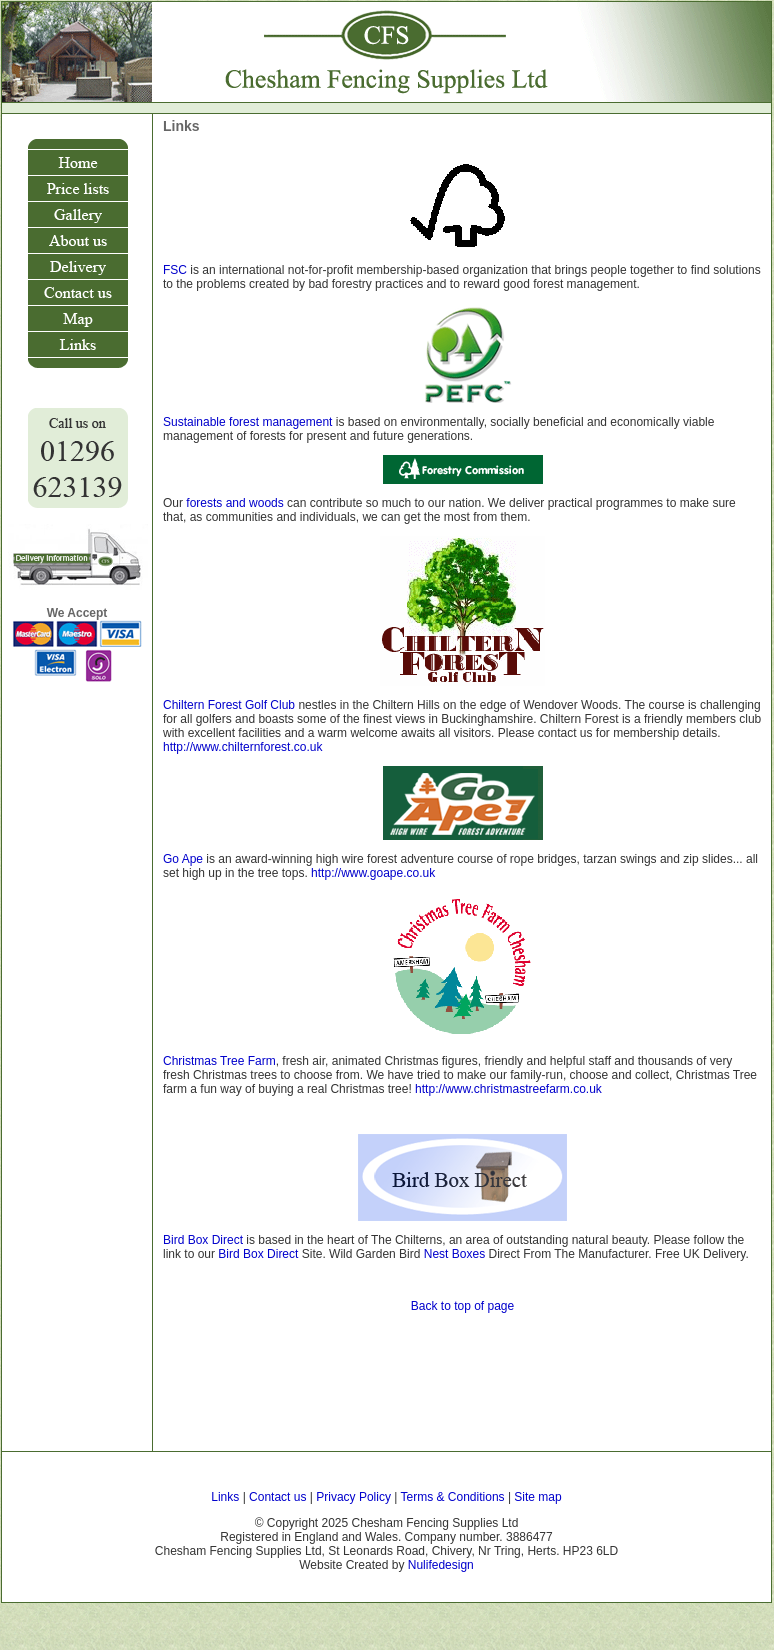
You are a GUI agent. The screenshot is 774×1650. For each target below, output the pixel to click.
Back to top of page (462, 1306)
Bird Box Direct (203, 1240)
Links (226, 1497)
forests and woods (234, 503)
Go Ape (183, 859)
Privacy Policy (353, 1497)
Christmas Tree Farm (219, 1061)
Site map (537, 1497)
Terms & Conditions (453, 1497)
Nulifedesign (441, 1565)
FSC (175, 270)
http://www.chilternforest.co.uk (242, 747)
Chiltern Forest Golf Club (229, 705)
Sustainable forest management (247, 422)
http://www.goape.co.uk (373, 873)
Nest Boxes (454, 1254)
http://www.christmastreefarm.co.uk (507, 1089)
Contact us (277, 1497)
